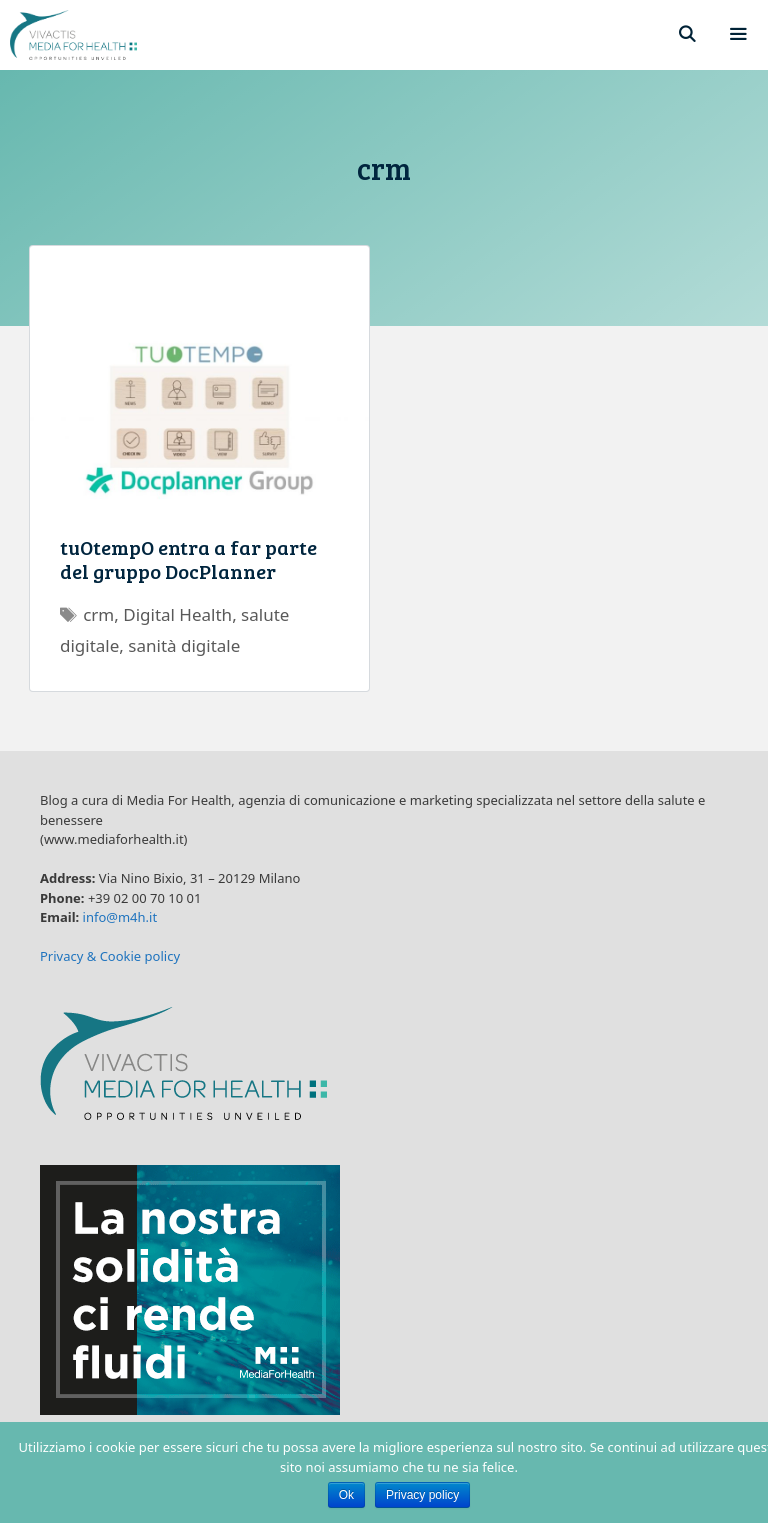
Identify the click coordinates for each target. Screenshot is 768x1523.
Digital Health (177, 614)
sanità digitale (184, 645)
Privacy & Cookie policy (110, 956)
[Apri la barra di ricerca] (687, 35)
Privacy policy (422, 1495)
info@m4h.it (120, 917)
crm (98, 614)
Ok (346, 1495)
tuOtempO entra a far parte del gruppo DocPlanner (188, 559)
